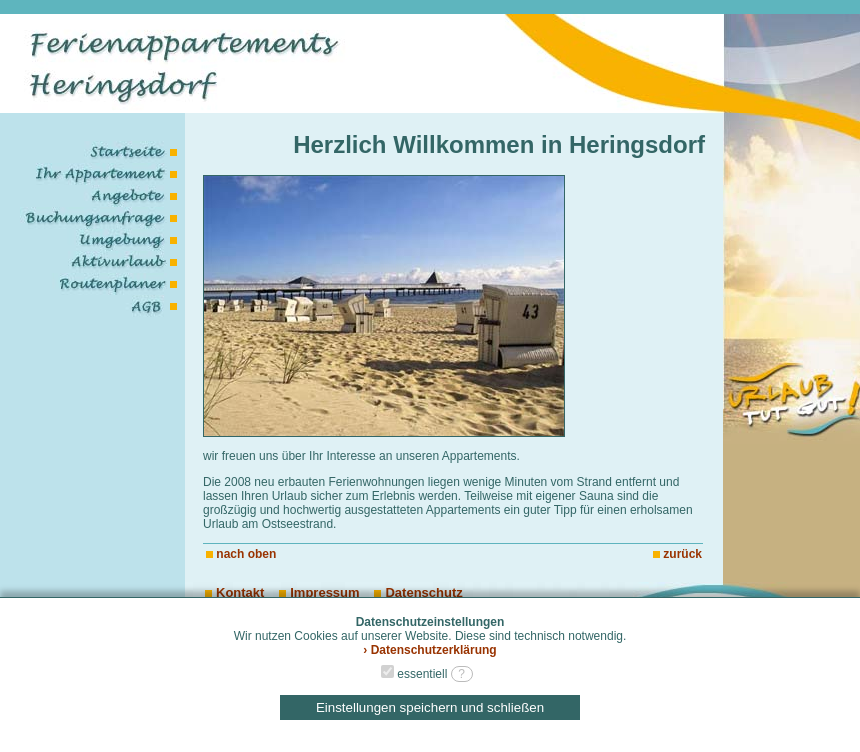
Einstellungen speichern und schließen (430, 707)
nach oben (246, 554)
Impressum (319, 592)
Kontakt (234, 592)
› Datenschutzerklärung (429, 650)
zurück (682, 554)
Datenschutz (418, 592)
